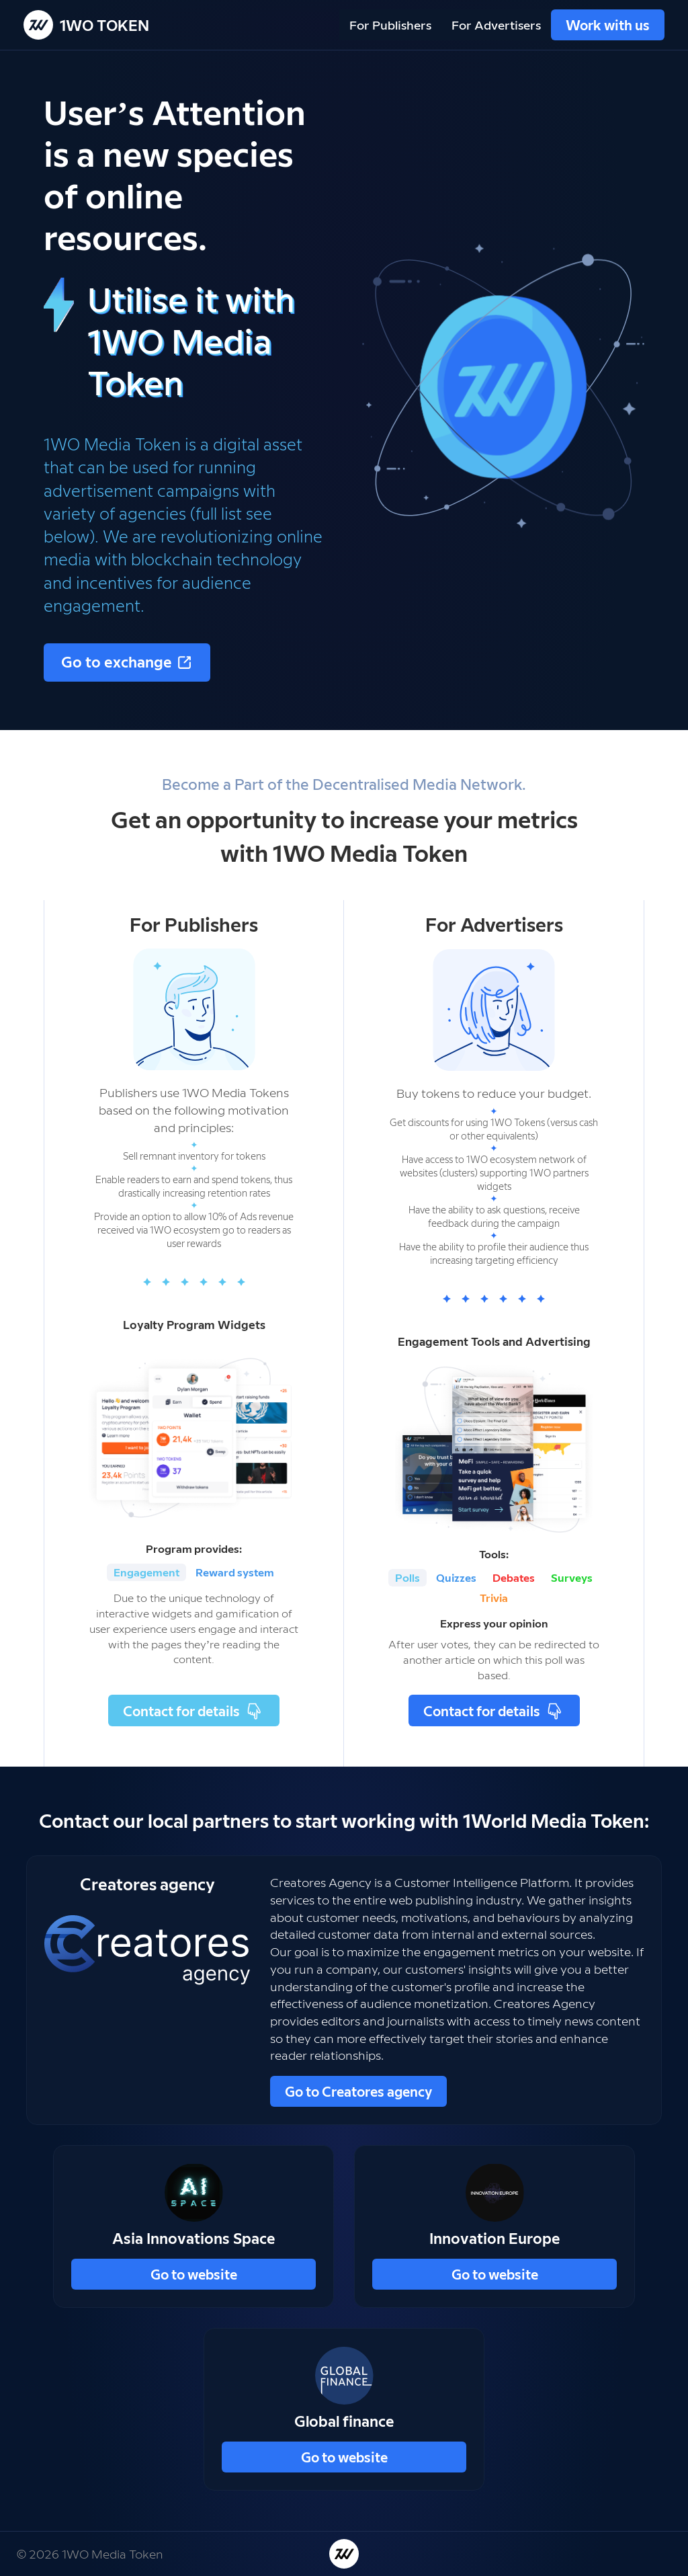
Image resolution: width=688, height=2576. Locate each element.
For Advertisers (496, 24)
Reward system (235, 1572)
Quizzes (456, 1577)
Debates (513, 1577)
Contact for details (194, 1710)
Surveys (572, 1577)
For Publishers (390, 24)
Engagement (146, 1572)
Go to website (193, 2274)
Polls (407, 1577)
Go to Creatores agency (358, 2091)
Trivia (494, 1597)
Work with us (608, 24)
